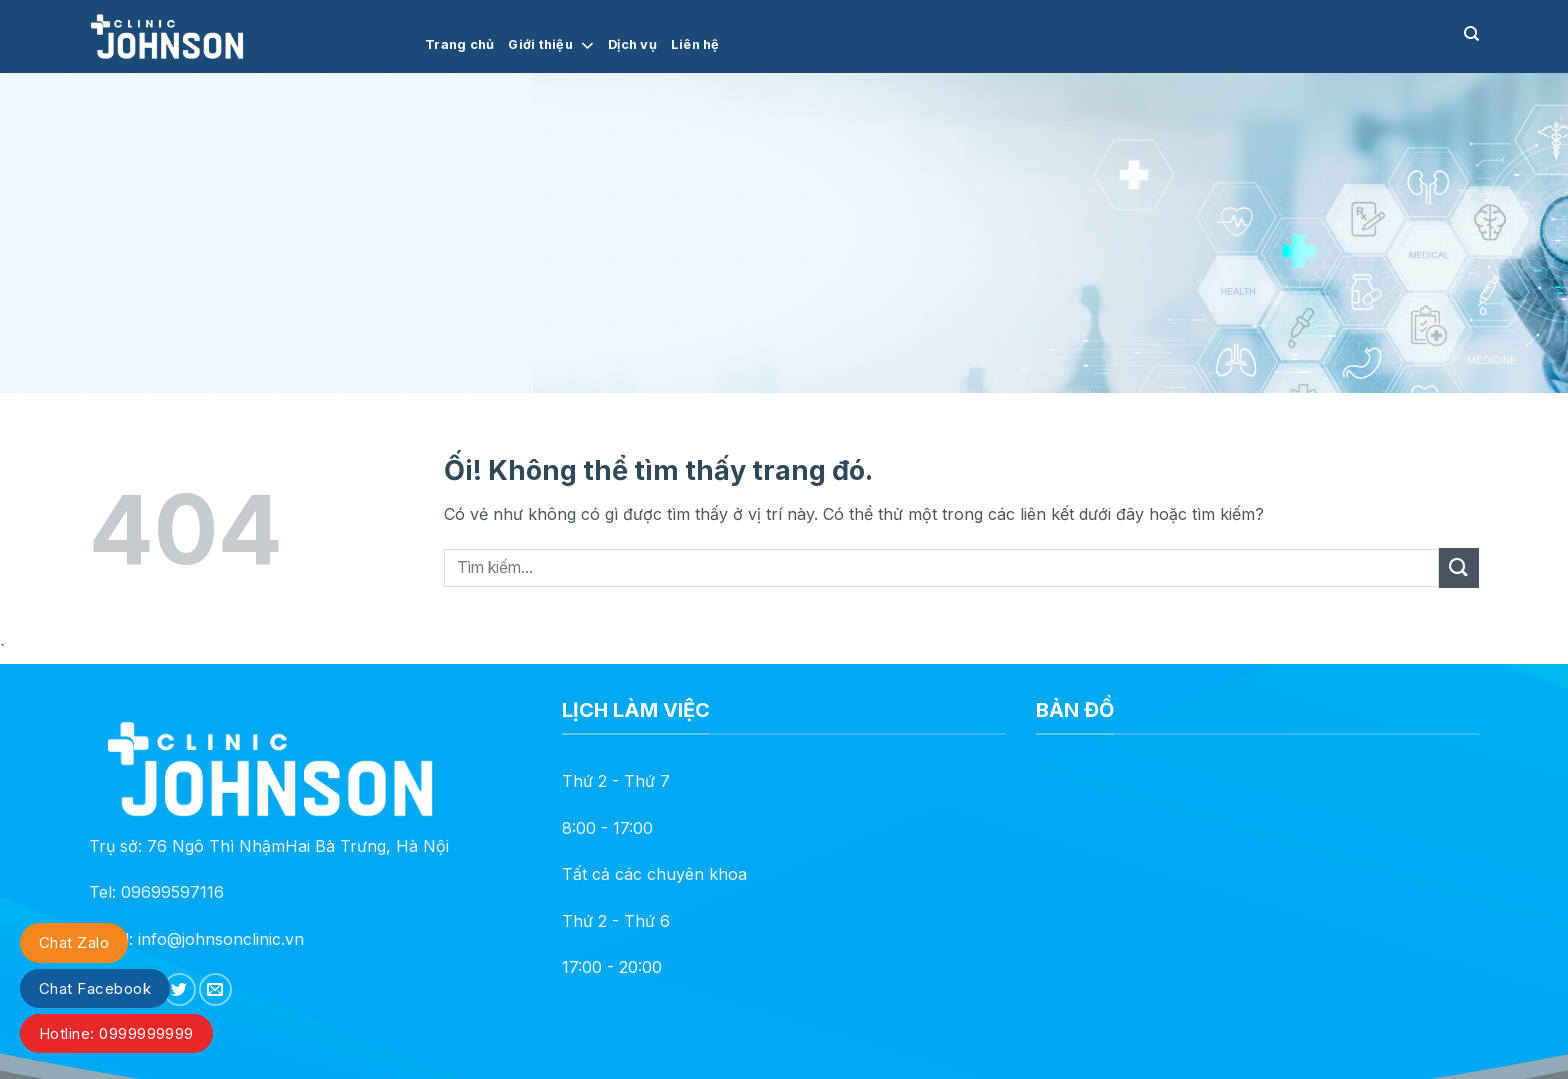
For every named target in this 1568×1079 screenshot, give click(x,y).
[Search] (1471, 34)
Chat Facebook (95, 988)
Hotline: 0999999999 (116, 1033)
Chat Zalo (74, 942)
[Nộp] (1459, 567)
